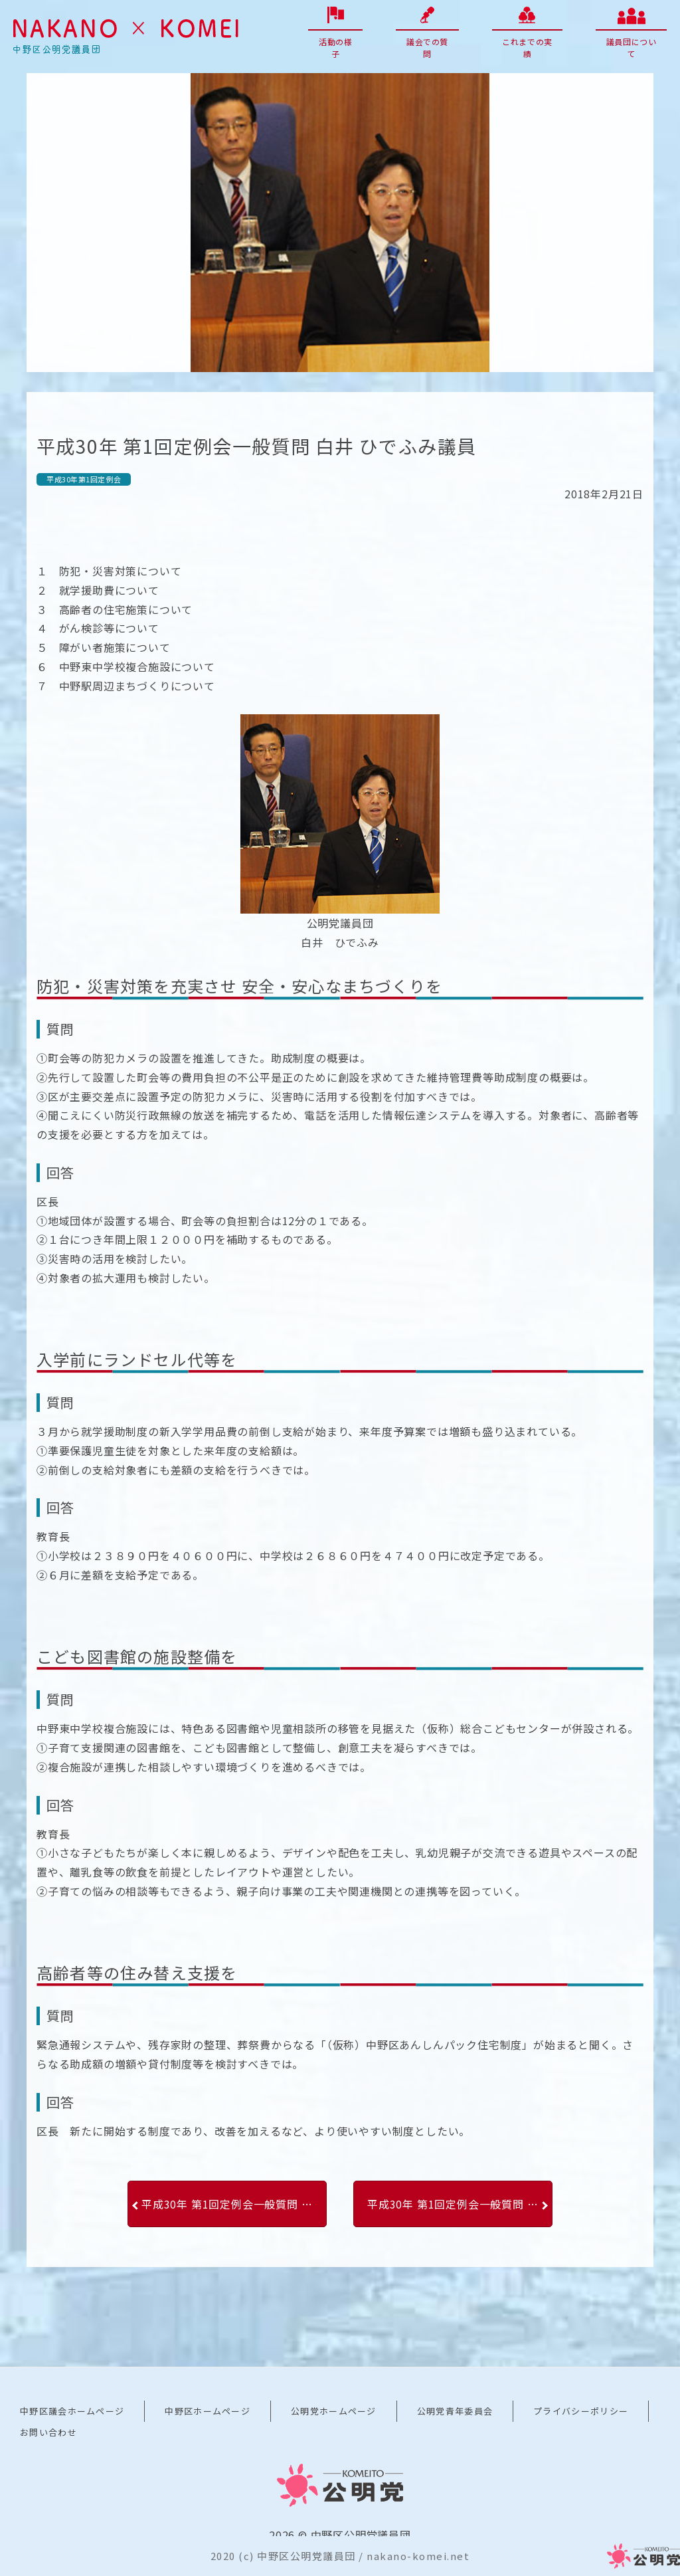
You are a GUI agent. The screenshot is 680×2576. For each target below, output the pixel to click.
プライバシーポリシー (580, 2411)
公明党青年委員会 (455, 2411)
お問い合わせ (48, 2432)
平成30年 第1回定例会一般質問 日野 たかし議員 (459, 2204)
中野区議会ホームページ (72, 2411)
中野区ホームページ (207, 2411)
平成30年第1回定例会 (83, 479)
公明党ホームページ (334, 2411)
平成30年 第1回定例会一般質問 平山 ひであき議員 (234, 2204)
